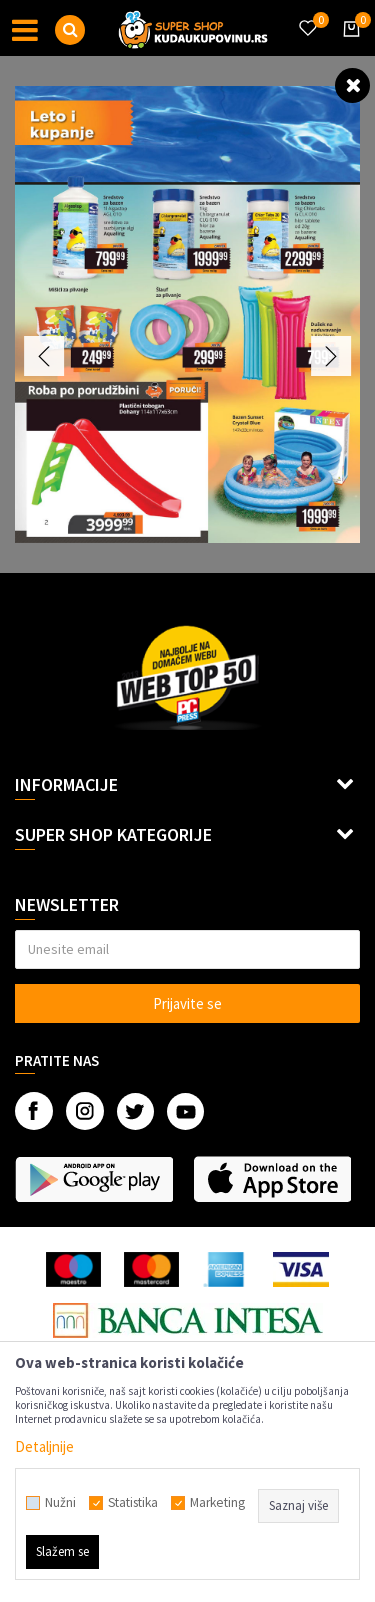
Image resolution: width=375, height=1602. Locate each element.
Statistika (133, 1503)
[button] (70, 30)
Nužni (60, 1503)
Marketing (217, 1503)
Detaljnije (44, 1446)
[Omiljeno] (307, 16)
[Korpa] (348, 47)
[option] (187, 314)
